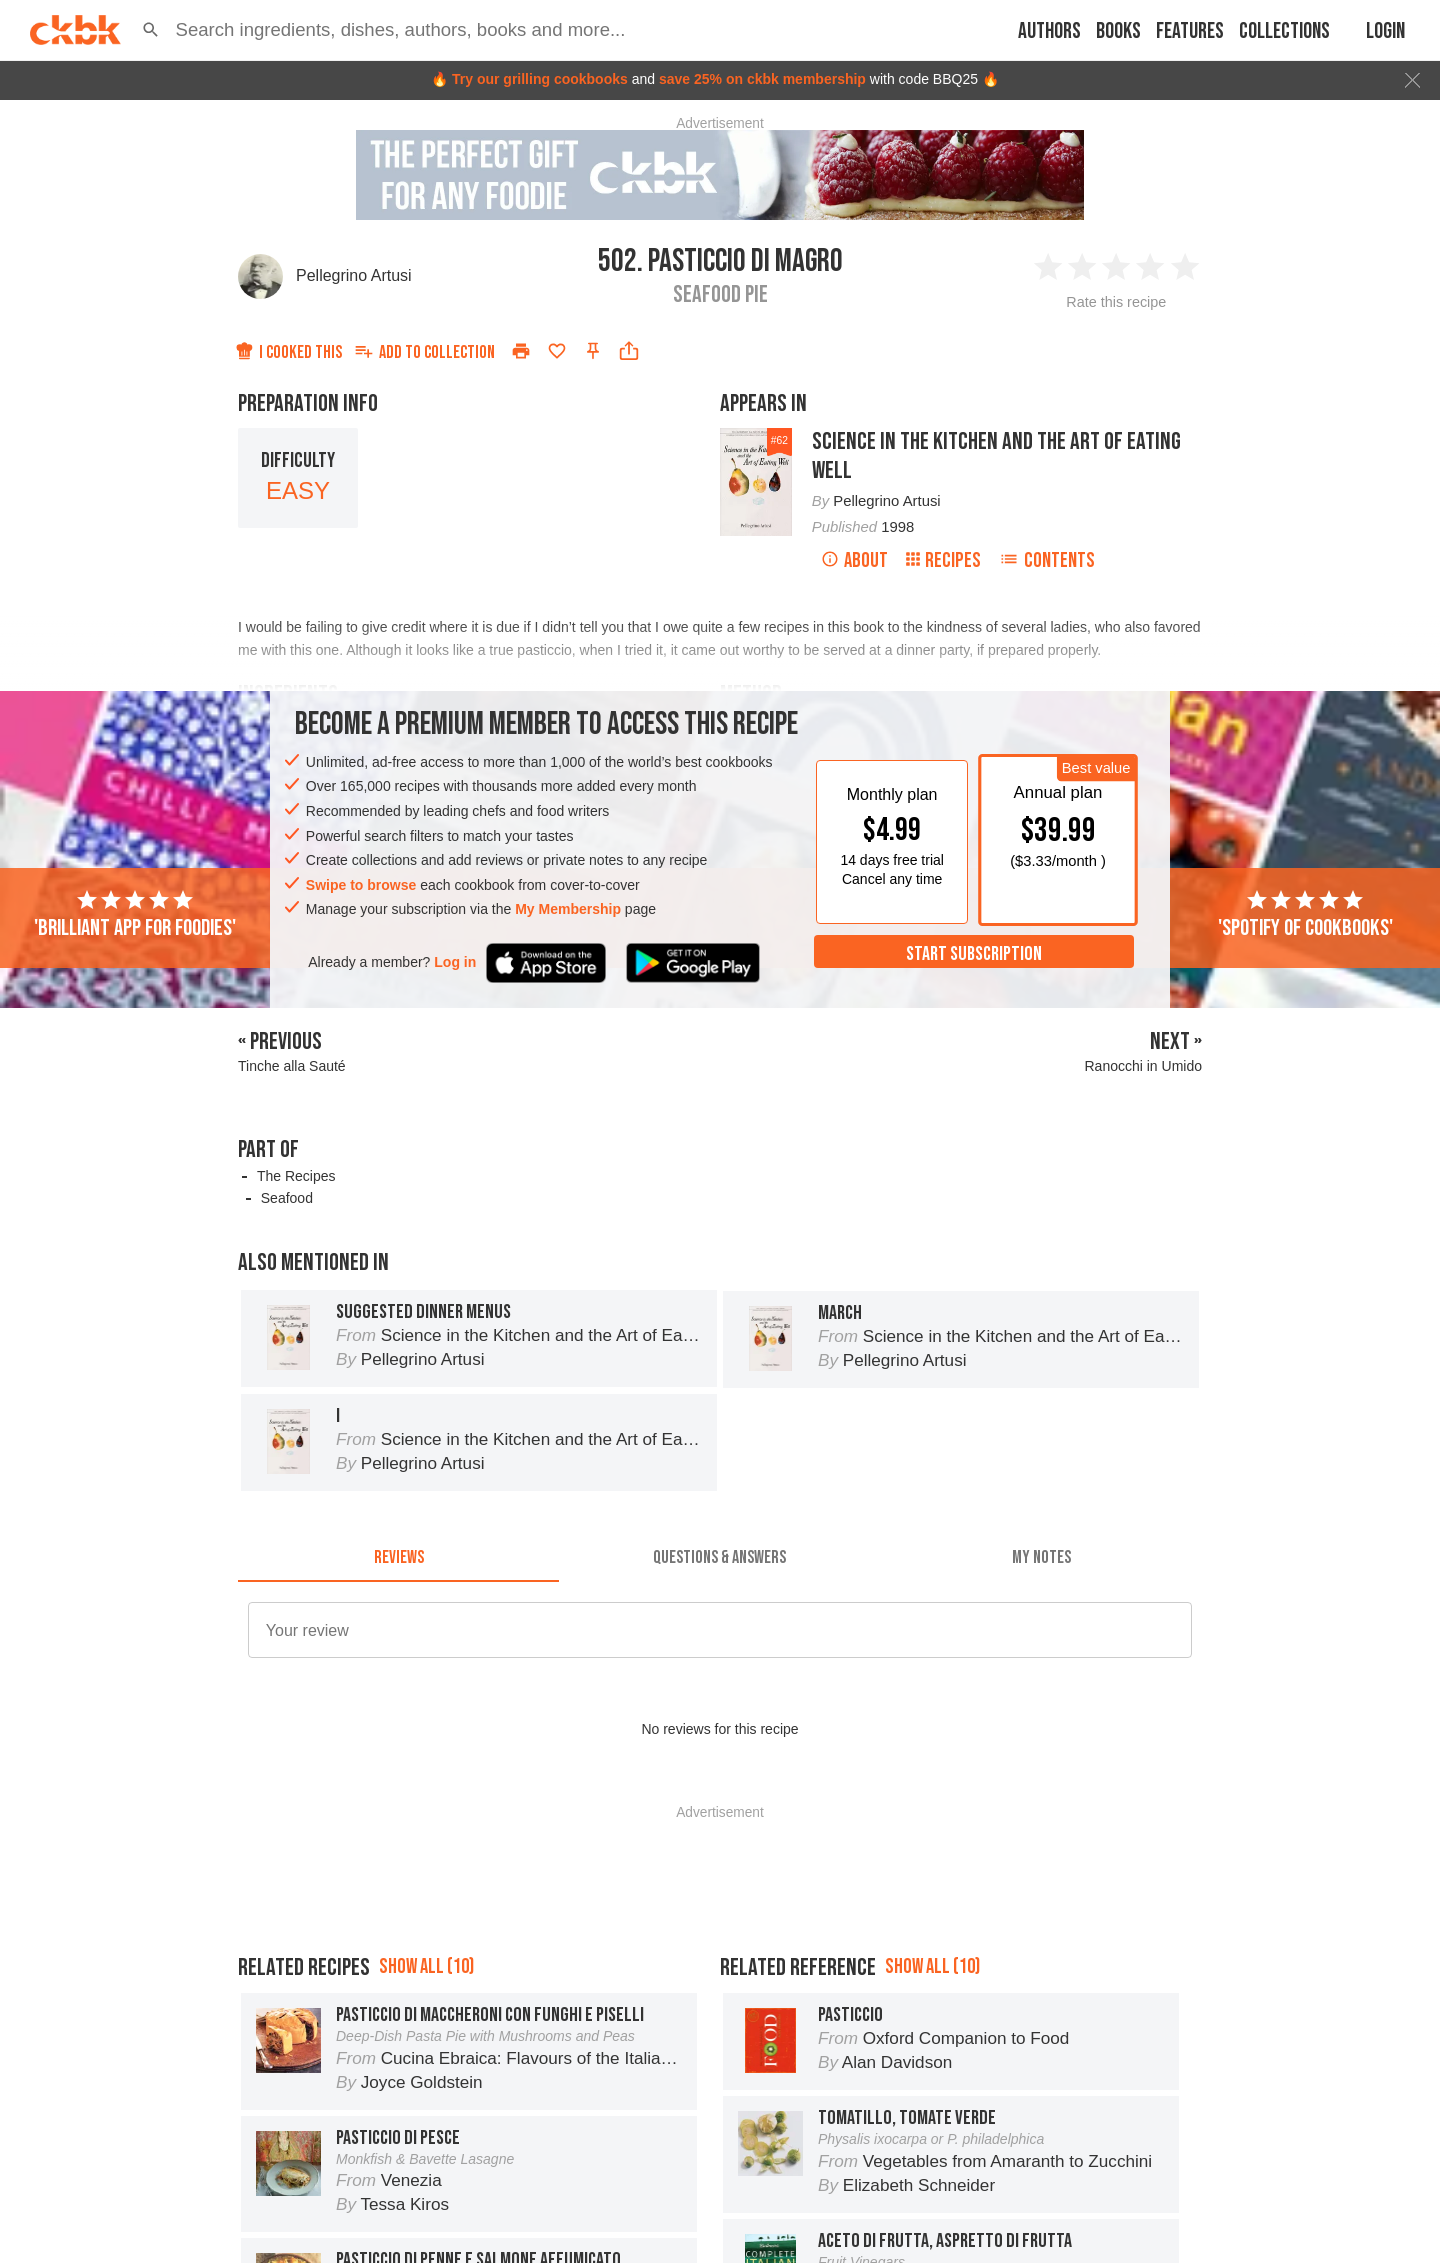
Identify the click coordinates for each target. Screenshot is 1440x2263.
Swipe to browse (361, 885)
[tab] (398, 1558)
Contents (1047, 560)
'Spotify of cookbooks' (1305, 915)
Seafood (287, 1198)
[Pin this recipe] (593, 351)
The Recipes (296, 1176)
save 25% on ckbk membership (762, 79)
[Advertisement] (720, 1864)
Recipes (943, 560)
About (854, 560)
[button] (151, 30)
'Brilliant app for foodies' (135, 915)
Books (1118, 31)
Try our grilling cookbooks (540, 79)
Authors (1049, 31)
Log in (455, 962)
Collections (1284, 31)
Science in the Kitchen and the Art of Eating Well (996, 456)
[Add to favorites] (557, 351)
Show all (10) (426, 1966)
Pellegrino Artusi (354, 275)
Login (1385, 31)
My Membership (568, 909)
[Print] (521, 351)
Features (1190, 31)
